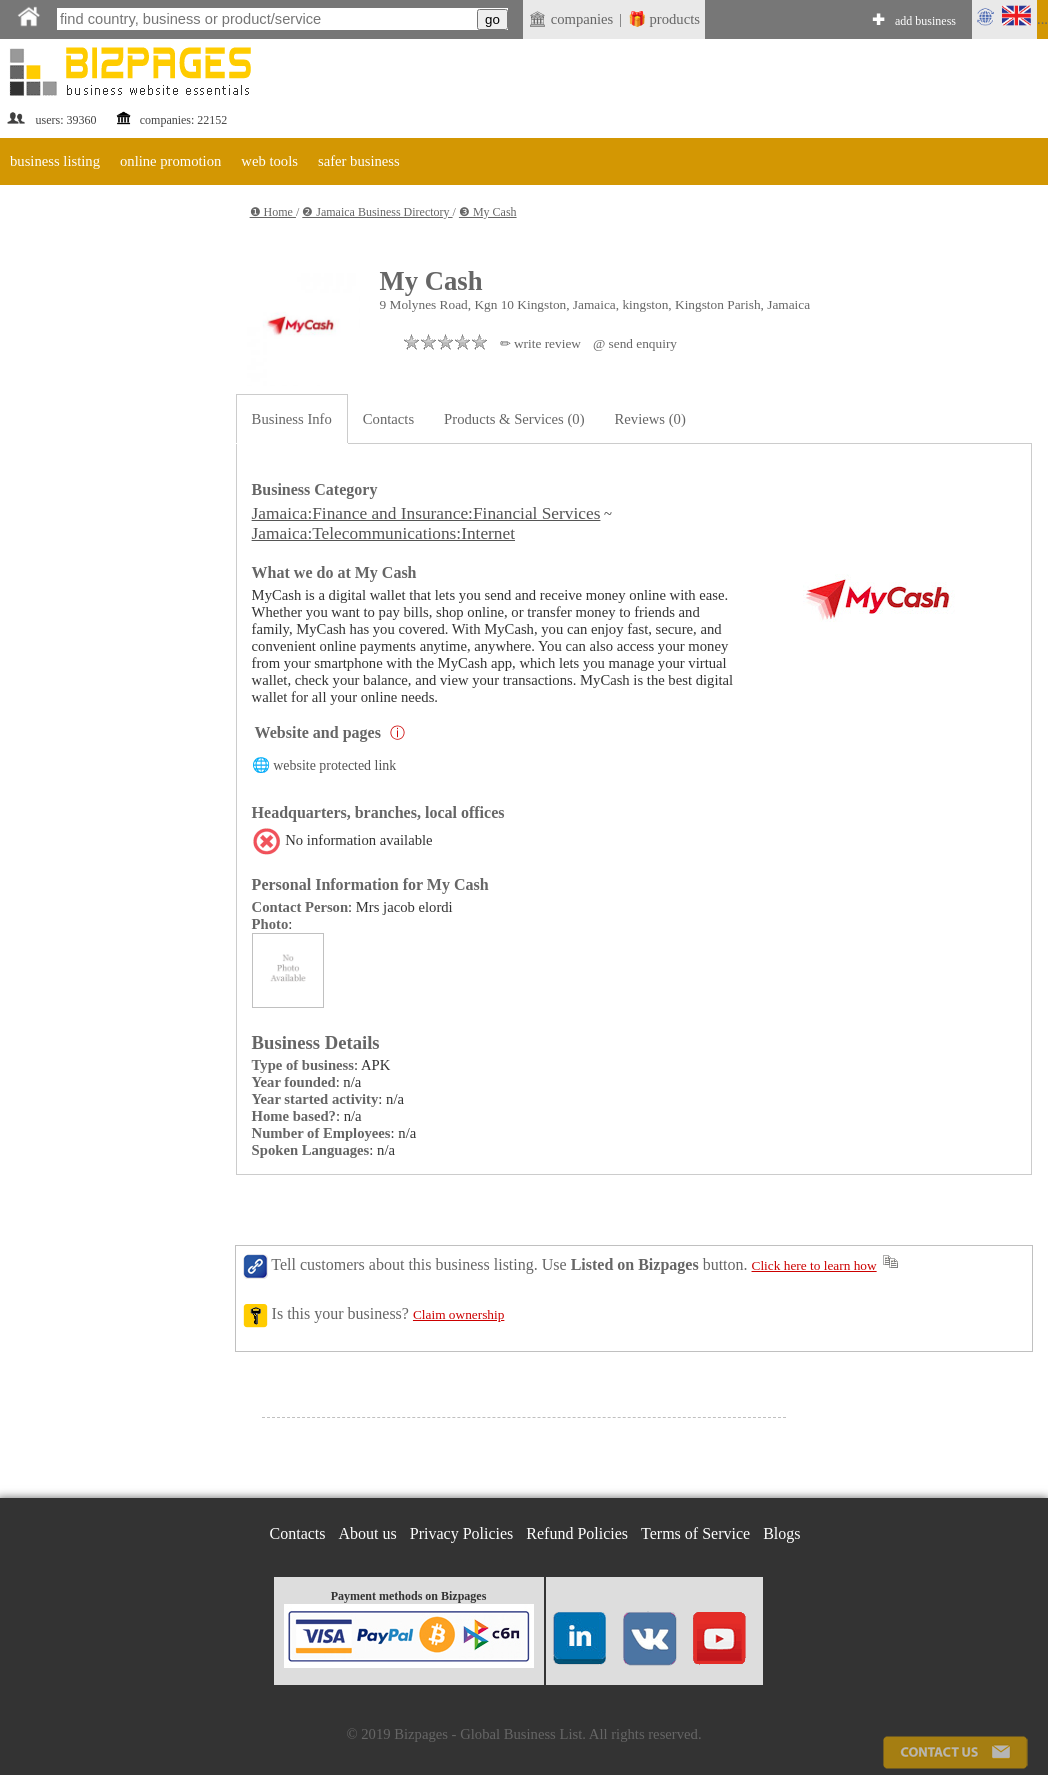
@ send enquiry (635, 343)
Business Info (292, 419)
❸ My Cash (488, 212)
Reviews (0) (650, 419)
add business (925, 21)
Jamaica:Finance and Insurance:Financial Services (426, 513)
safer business (359, 161)
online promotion (170, 161)
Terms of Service (695, 1533)
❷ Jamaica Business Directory (377, 212)
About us (368, 1533)
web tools (269, 161)
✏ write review (540, 343)
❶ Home (273, 212)
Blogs (781, 1533)
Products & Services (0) (514, 419)
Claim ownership (458, 1314)
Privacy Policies (462, 1533)
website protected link (334, 765)
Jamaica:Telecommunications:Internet (383, 533)
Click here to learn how (814, 1265)
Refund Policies (577, 1533)
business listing (55, 161)
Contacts (388, 419)
